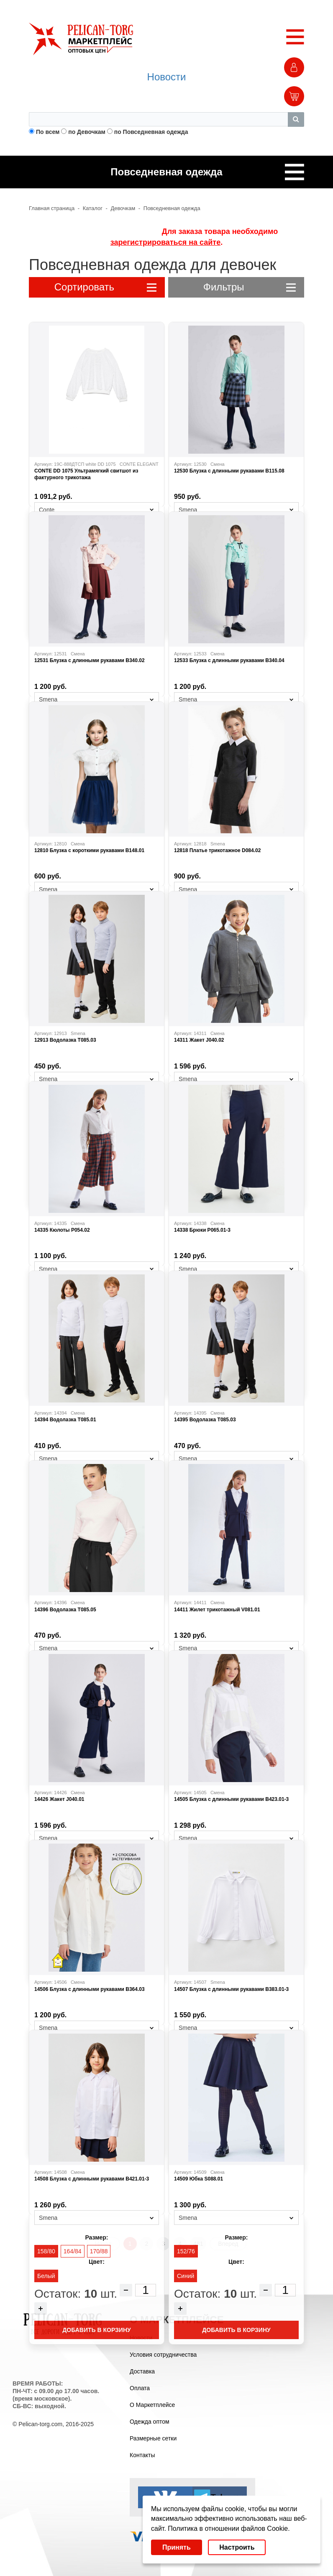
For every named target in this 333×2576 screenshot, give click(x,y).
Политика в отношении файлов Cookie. (228, 2528)
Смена (217, 464)
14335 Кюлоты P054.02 (62, 1230)
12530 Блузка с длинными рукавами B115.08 (229, 471)
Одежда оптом (149, 2421)
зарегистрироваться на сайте (165, 242)
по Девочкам (86, 131)
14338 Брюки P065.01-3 (202, 1230)
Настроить (236, 2547)
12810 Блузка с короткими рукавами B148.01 (89, 850)
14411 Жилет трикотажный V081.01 (217, 1610)
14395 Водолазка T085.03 (205, 1420)
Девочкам (123, 208)
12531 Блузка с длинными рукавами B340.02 (89, 660)
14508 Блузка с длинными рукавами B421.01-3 (91, 2179)
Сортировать (105, 287)
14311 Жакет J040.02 (199, 1040)
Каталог (92, 208)
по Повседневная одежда (151, 131)
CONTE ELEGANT (139, 464)
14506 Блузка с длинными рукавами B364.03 (89, 1989)
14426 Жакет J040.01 (59, 1799)
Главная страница (51, 208)
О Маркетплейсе (152, 2404)
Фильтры (249, 287)
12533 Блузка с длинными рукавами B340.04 (229, 660)
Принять (176, 2547)
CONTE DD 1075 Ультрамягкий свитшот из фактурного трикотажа (86, 474)
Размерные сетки (153, 2438)
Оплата (140, 2388)
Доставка (142, 2371)
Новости (166, 76)
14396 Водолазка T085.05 (65, 1610)
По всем (48, 131)
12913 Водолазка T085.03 (65, 1040)
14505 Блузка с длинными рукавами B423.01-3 (231, 1799)
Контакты (142, 2455)
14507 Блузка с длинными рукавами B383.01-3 (231, 1989)
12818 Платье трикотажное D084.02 (217, 850)
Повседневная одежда (171, 208)
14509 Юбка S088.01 (198, 2179)
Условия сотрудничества (163, 2354)
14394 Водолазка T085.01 (65, 1420)
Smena (217, 843)
